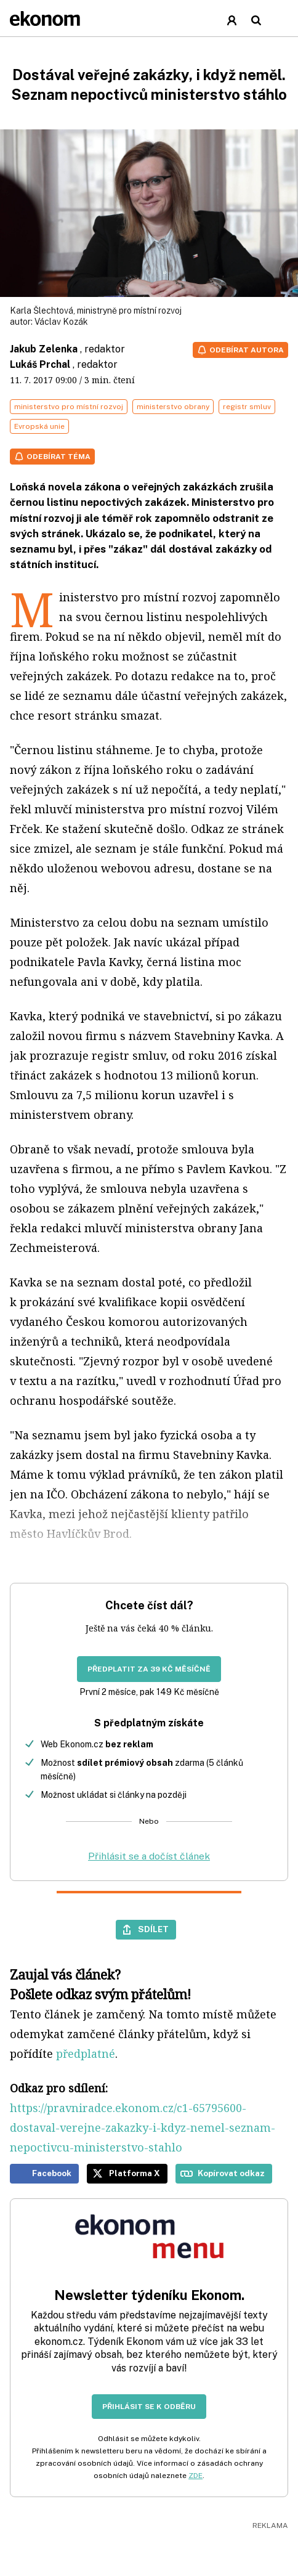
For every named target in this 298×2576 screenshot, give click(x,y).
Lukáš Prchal (40, 364)
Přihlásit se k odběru (149, 2406)
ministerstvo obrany (173, 406)
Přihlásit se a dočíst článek (149, 1856)
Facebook (51, 2173)
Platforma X (134, 2173)
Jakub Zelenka (44, 349)
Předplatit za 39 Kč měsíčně (149, 1669)
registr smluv (247, 406)
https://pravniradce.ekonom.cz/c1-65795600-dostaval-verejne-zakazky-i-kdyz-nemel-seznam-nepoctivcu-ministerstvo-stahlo (142, 2127)
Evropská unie (39, 426)
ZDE (195, 2475)
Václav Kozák (61, 322)
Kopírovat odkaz (231, 2173)
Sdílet (153, 1929)
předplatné (85, 2053)
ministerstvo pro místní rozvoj (68, 406)
